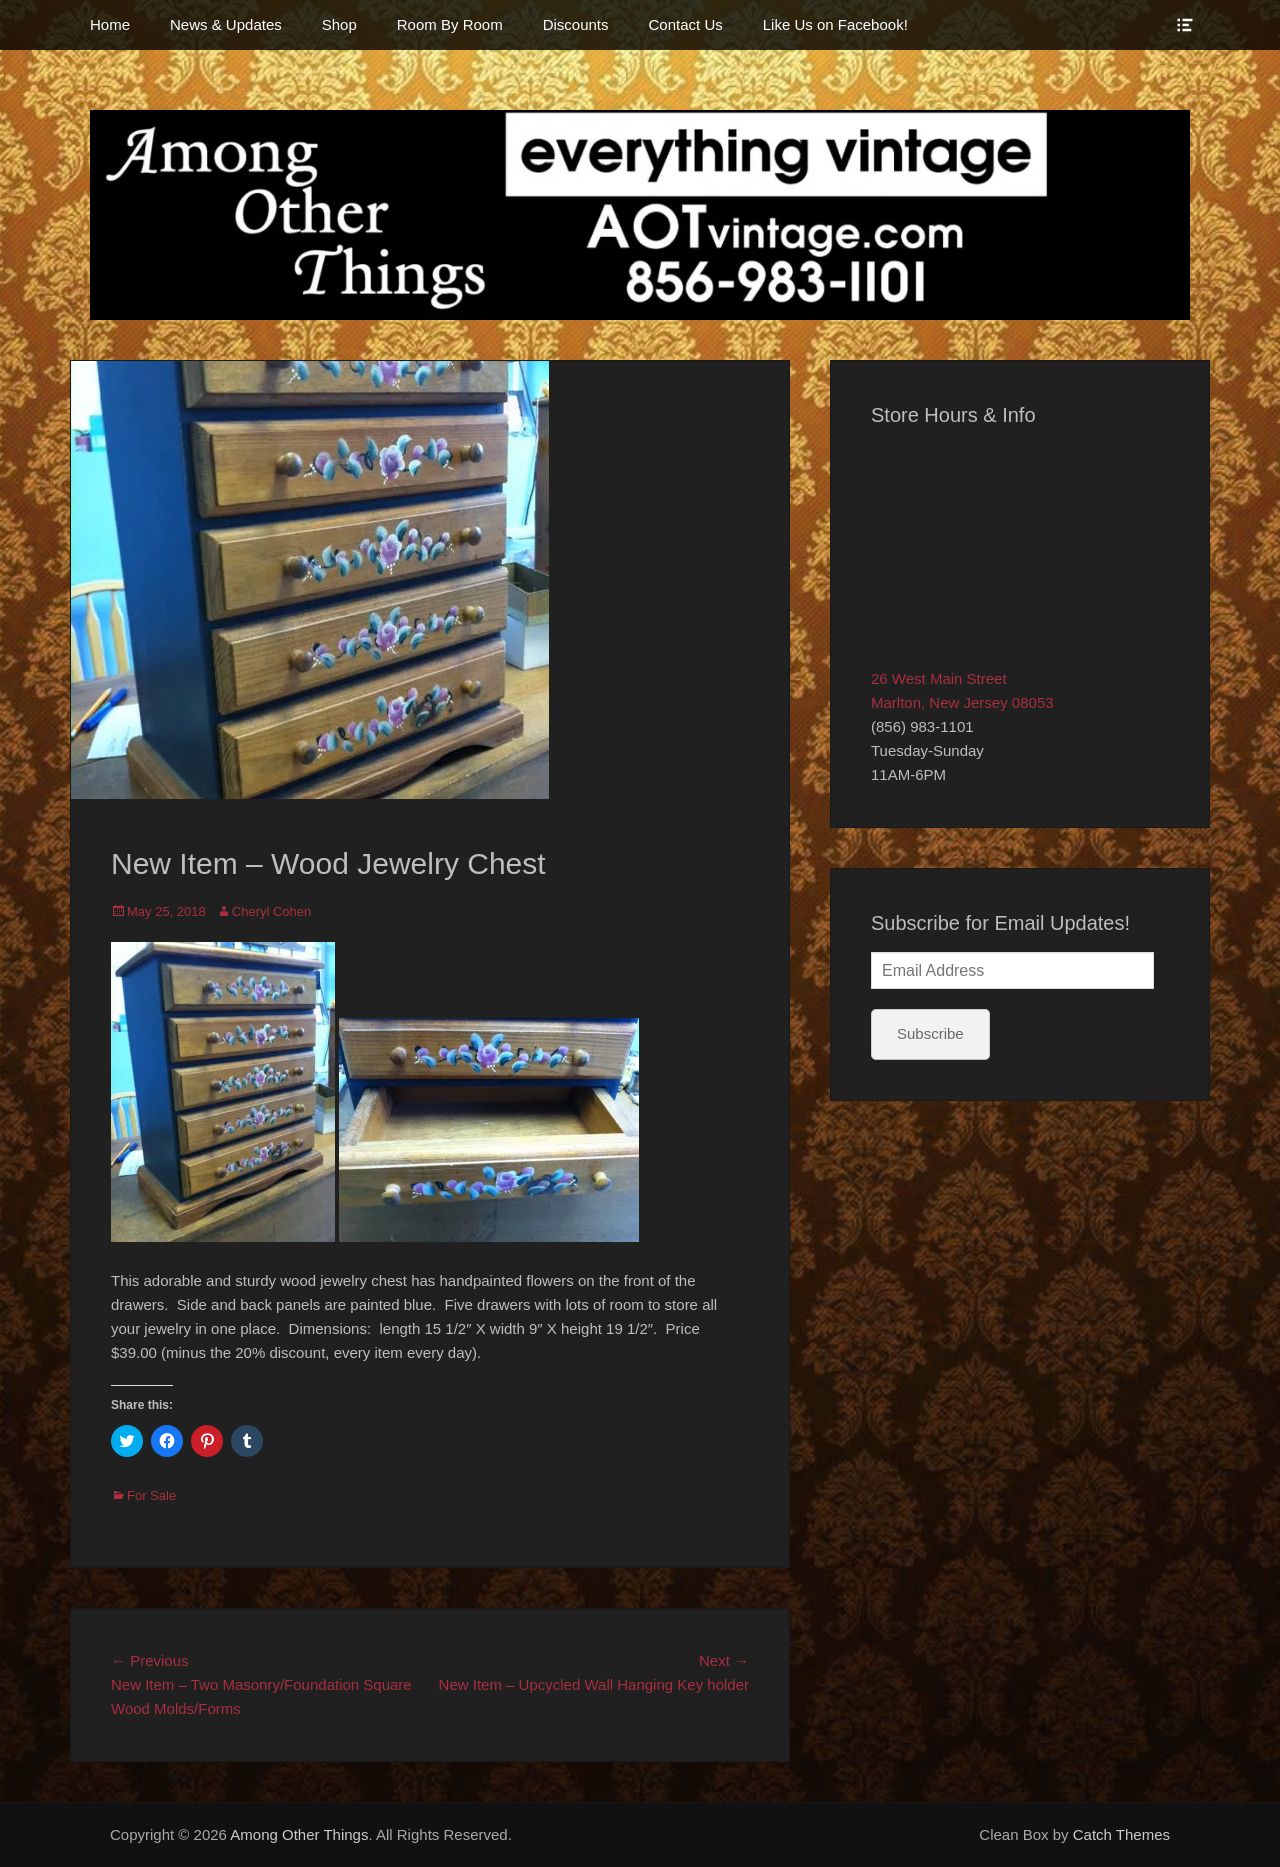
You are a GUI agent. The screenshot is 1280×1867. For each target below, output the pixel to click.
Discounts (576, 24)
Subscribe (930, 1033)
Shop (339, 24)
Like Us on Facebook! (835, 24)
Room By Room (450, 24)
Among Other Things (299, 1834)
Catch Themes (1121, 1834)
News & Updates (226, 24)
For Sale (151, 1495)
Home (110, 24)
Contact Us (686, 24)
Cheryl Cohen (272, 911)
